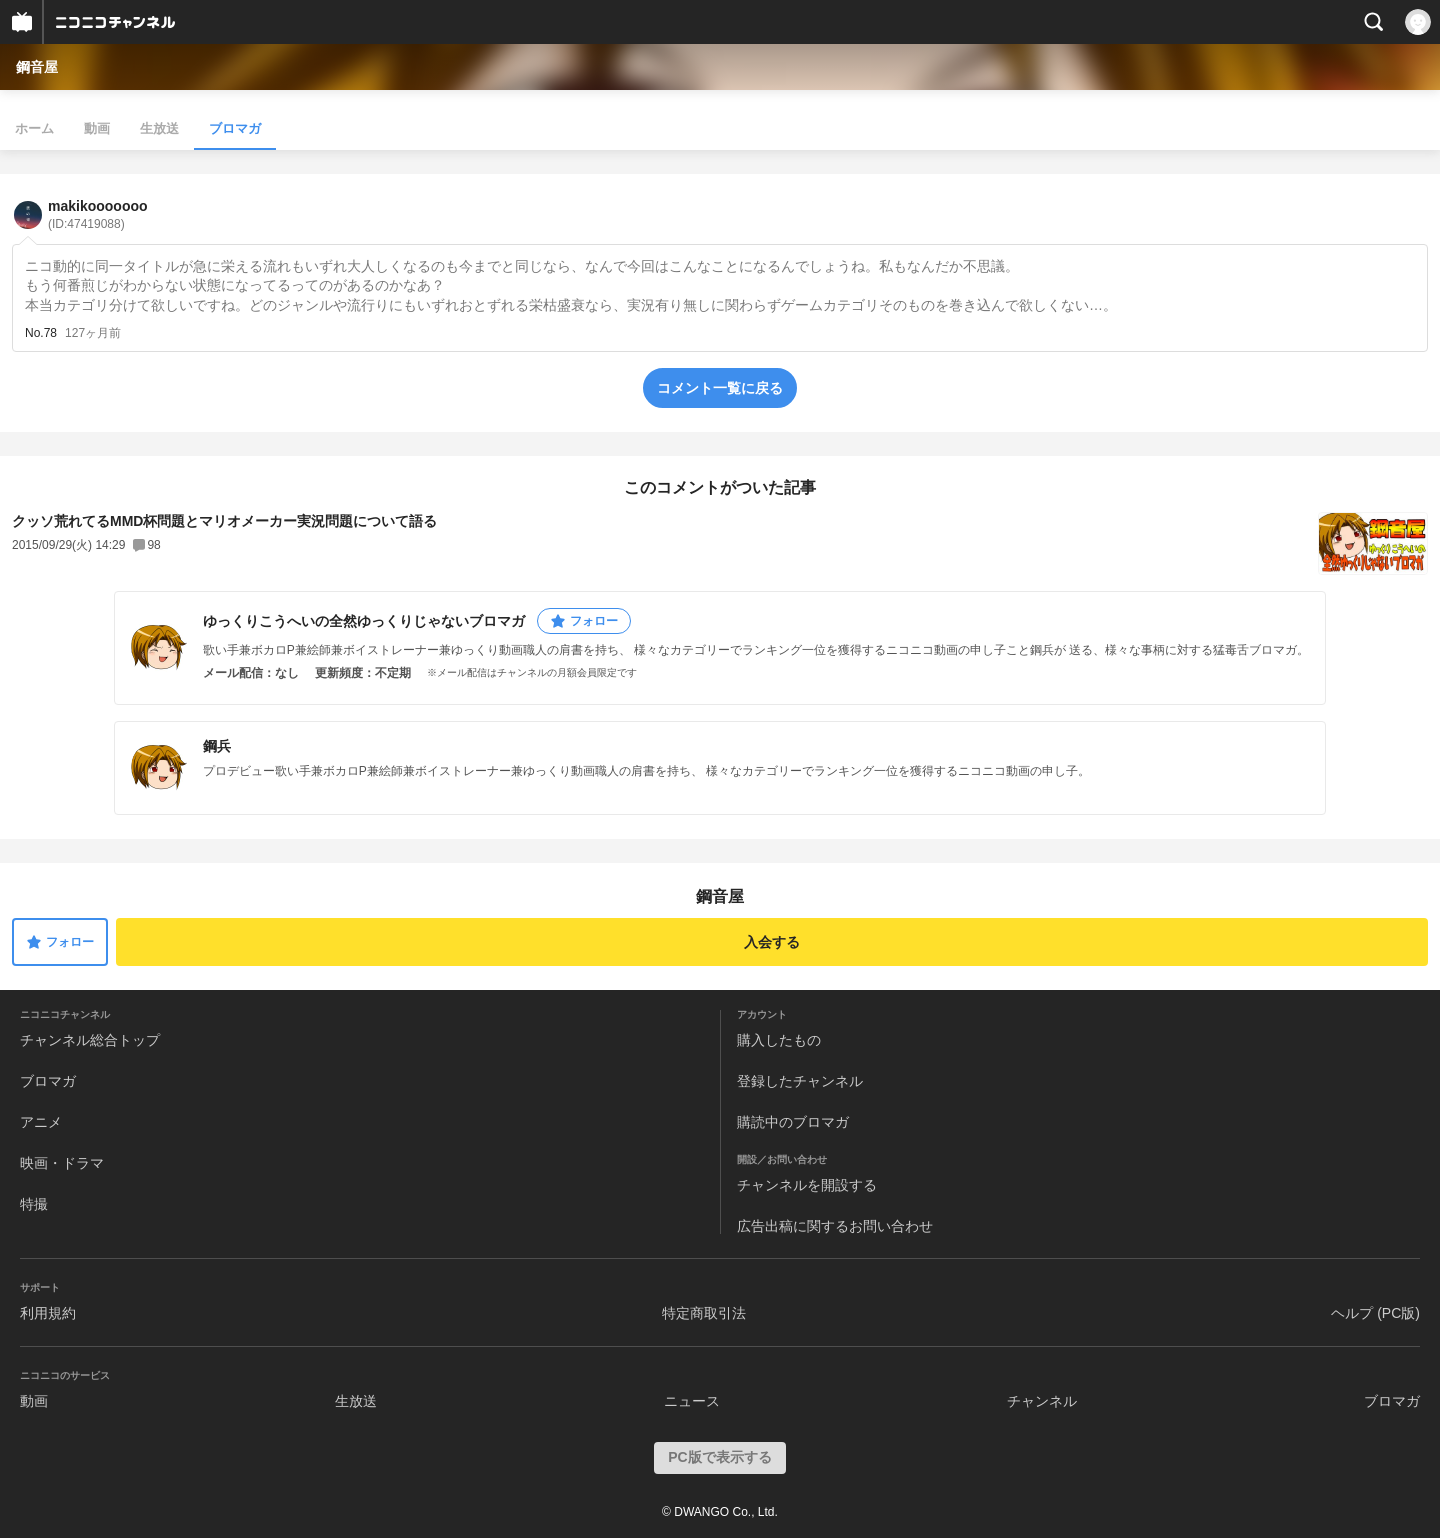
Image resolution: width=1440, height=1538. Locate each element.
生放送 (159, 128)
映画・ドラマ (62, 1163)
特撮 (34, 1204)
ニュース (692, 1401)
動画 (97, 128)
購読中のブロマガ (793, 1122)
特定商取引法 (704, 1313)
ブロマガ (235, 128)
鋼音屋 (37, 67)
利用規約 (48, 1313)
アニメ (41, 1122)
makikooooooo (98, 214)
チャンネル (1042, 1401)
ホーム (34, 128)
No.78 (41, 333)
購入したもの (779, 1040)
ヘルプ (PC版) (1375, 1313)
